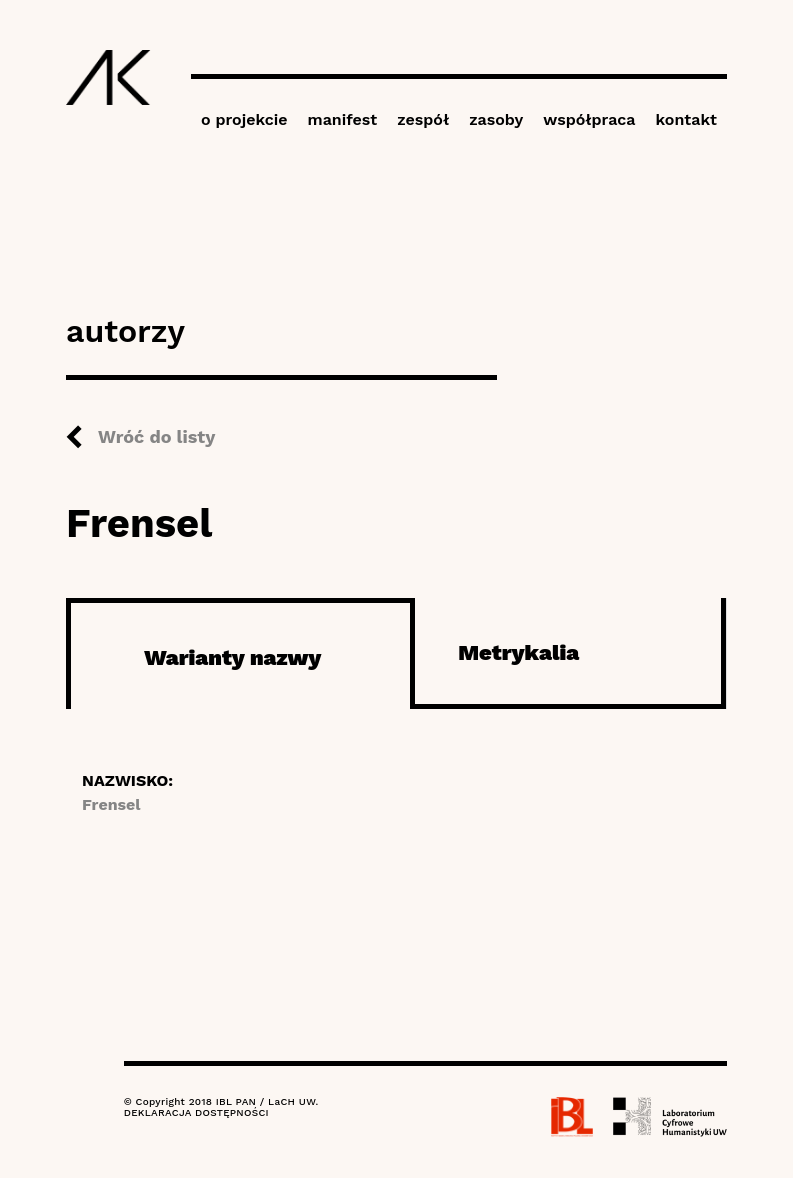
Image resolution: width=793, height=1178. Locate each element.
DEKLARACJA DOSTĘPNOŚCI (196, 1112)
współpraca (589, 119)
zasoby (496, 119)
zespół (423, 119)
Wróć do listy (156, 436)
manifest (343, 119)
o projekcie (244, 119)
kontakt (686, 119)
